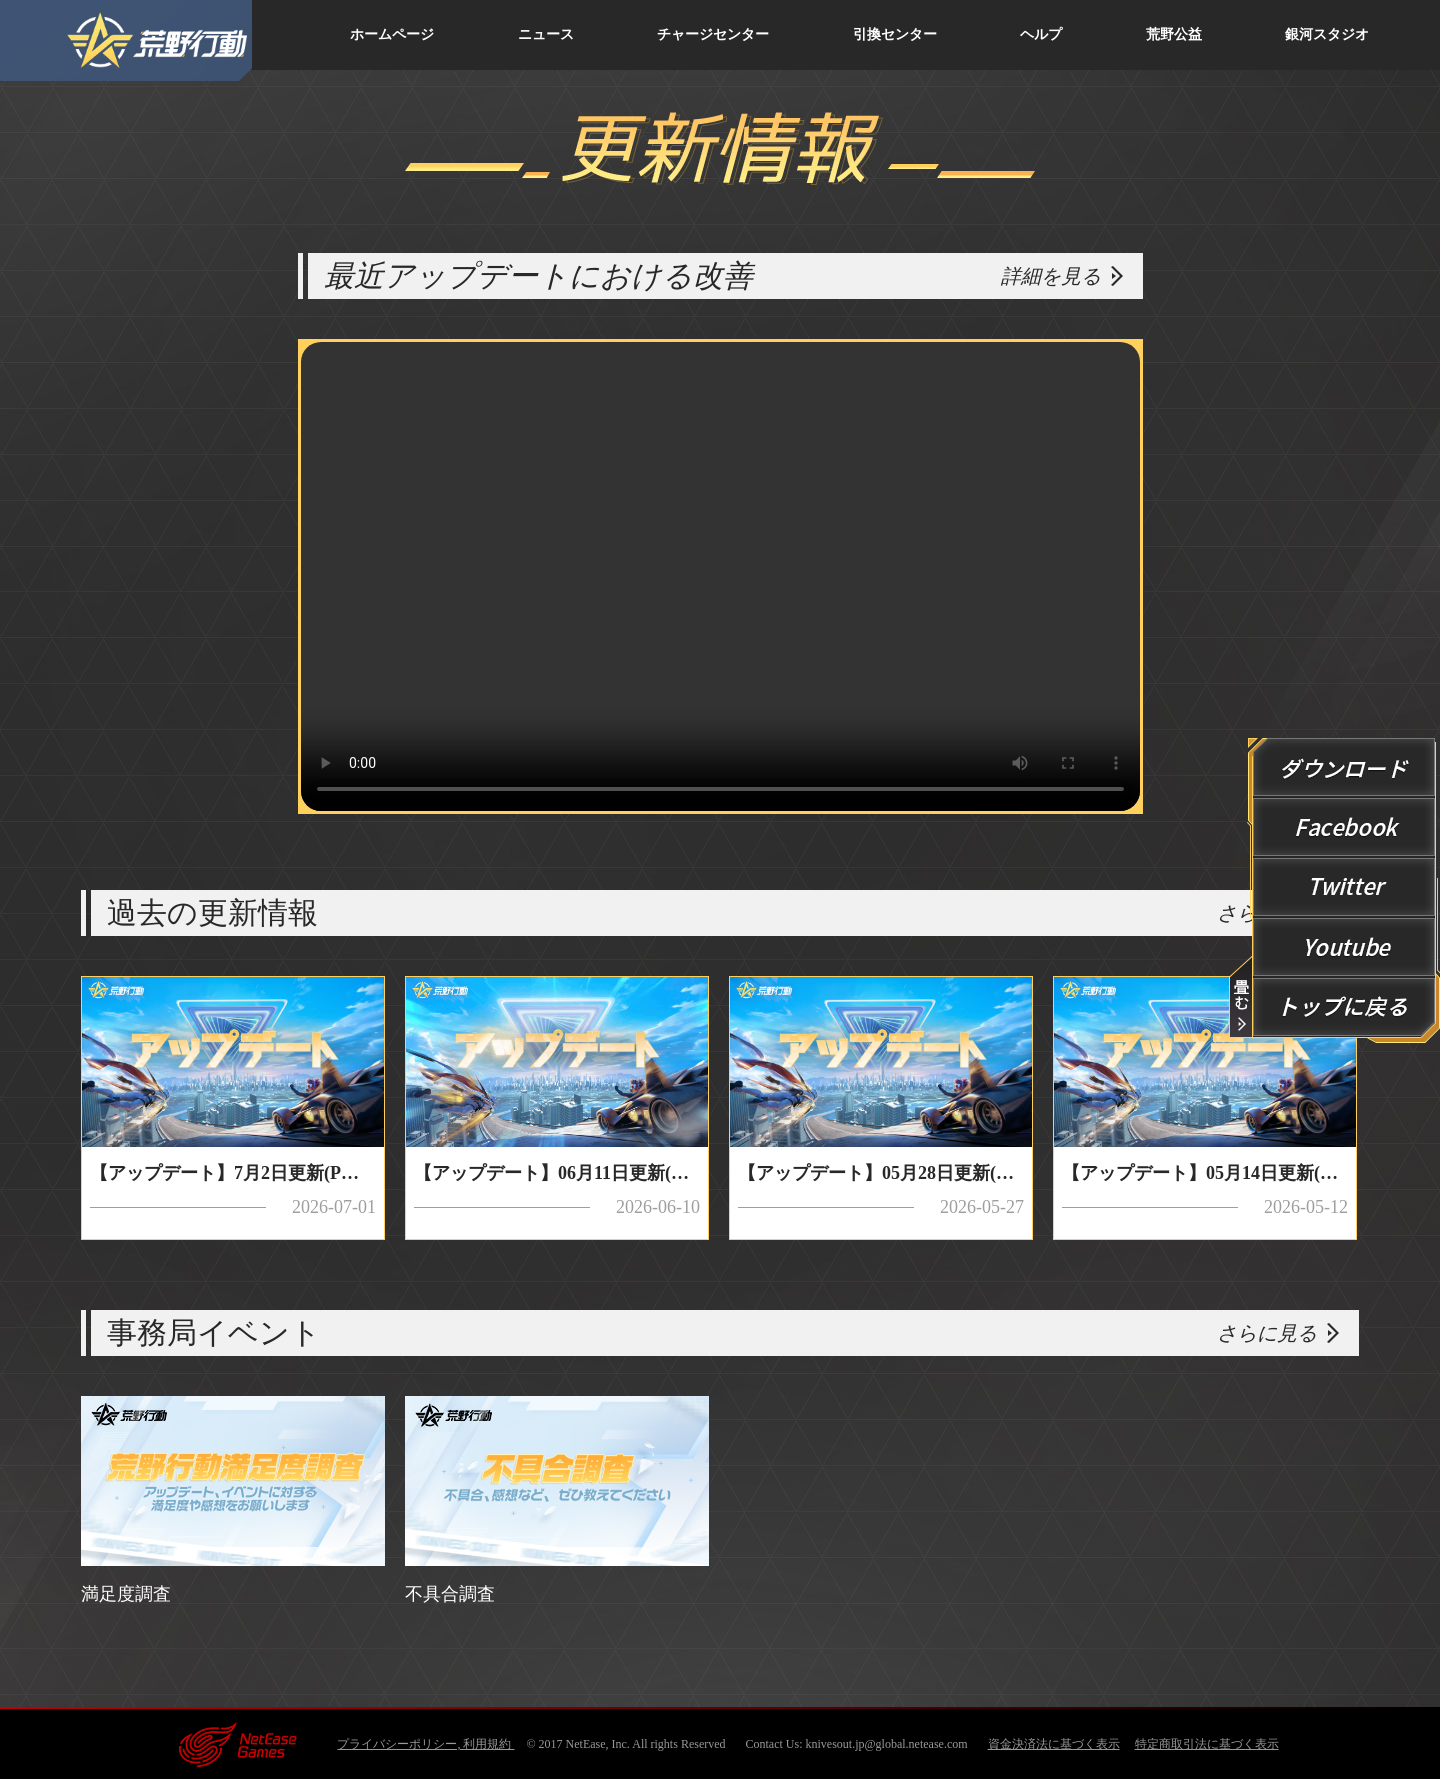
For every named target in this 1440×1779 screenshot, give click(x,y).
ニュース (546, 34)
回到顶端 (1345, 1008)
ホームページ (392, 34)
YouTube (1345, 948)
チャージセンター (713, 34)
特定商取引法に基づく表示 (1207, 1744)
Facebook (1345, 828)
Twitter (1345, 888)
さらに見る (1267, 1333)
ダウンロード (1345, 768)
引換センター (895, 34)
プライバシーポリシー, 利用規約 (425, 1744)
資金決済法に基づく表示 (1054, 1744)
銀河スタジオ (1327, 34)
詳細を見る (1051, 276)
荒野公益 (1174, 34)
